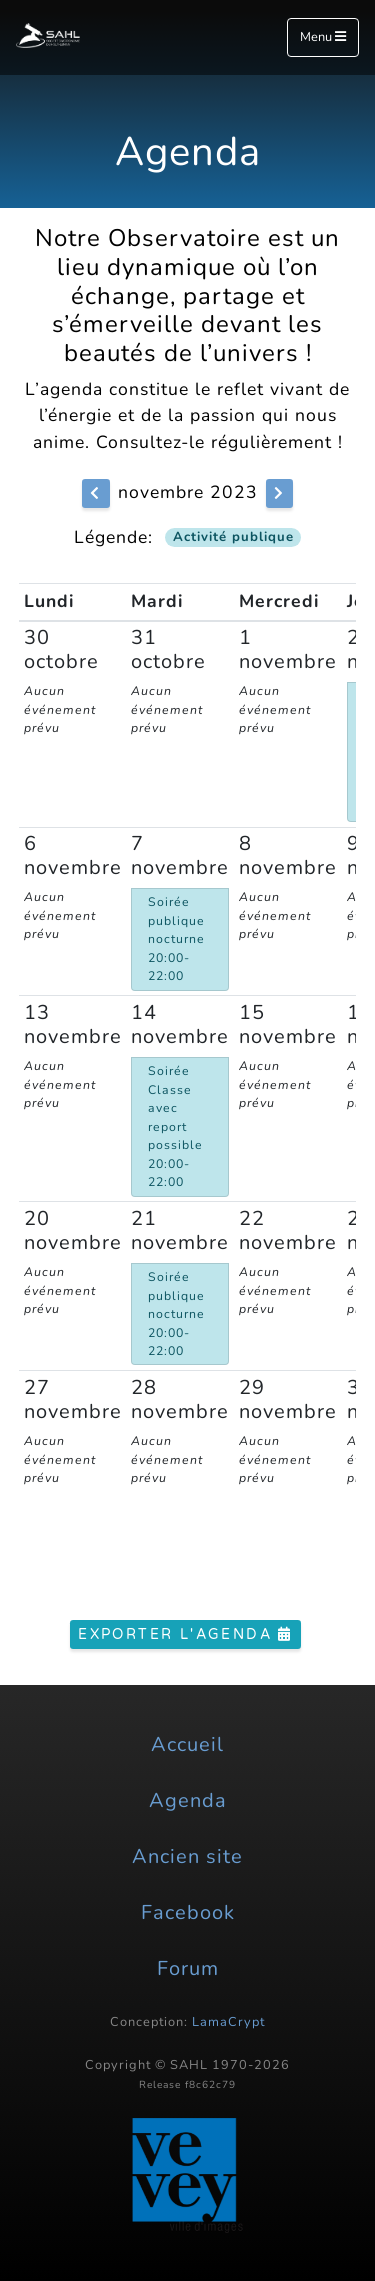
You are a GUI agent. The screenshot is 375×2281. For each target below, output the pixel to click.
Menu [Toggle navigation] (323, 37)
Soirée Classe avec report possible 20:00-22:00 (175, 1126)
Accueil (187, 1744)
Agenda (188, 1800)
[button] (95, 493)
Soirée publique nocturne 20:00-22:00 (176, 939)
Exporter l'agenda (185, 1634)
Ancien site (187, 1856)
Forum (188, 1968)
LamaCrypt (228, 2022)
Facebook (188, 1912)
